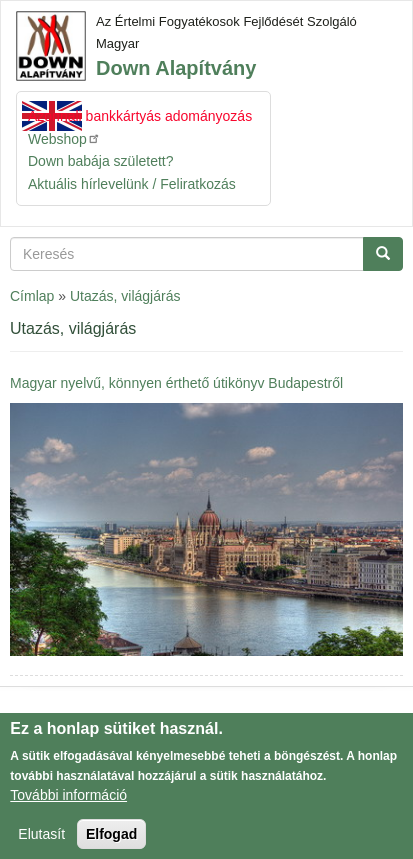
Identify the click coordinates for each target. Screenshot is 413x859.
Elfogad (111, 841)
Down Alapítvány (176, 68)
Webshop (64, 138)
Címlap (32, 296)
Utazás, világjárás (125, 296)
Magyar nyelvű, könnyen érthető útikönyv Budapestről (176, 383)
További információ (68, 802)
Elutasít (41, 841)
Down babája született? (101, 161)
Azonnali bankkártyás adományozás (140, 116)
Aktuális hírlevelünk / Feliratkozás (132, 184)
